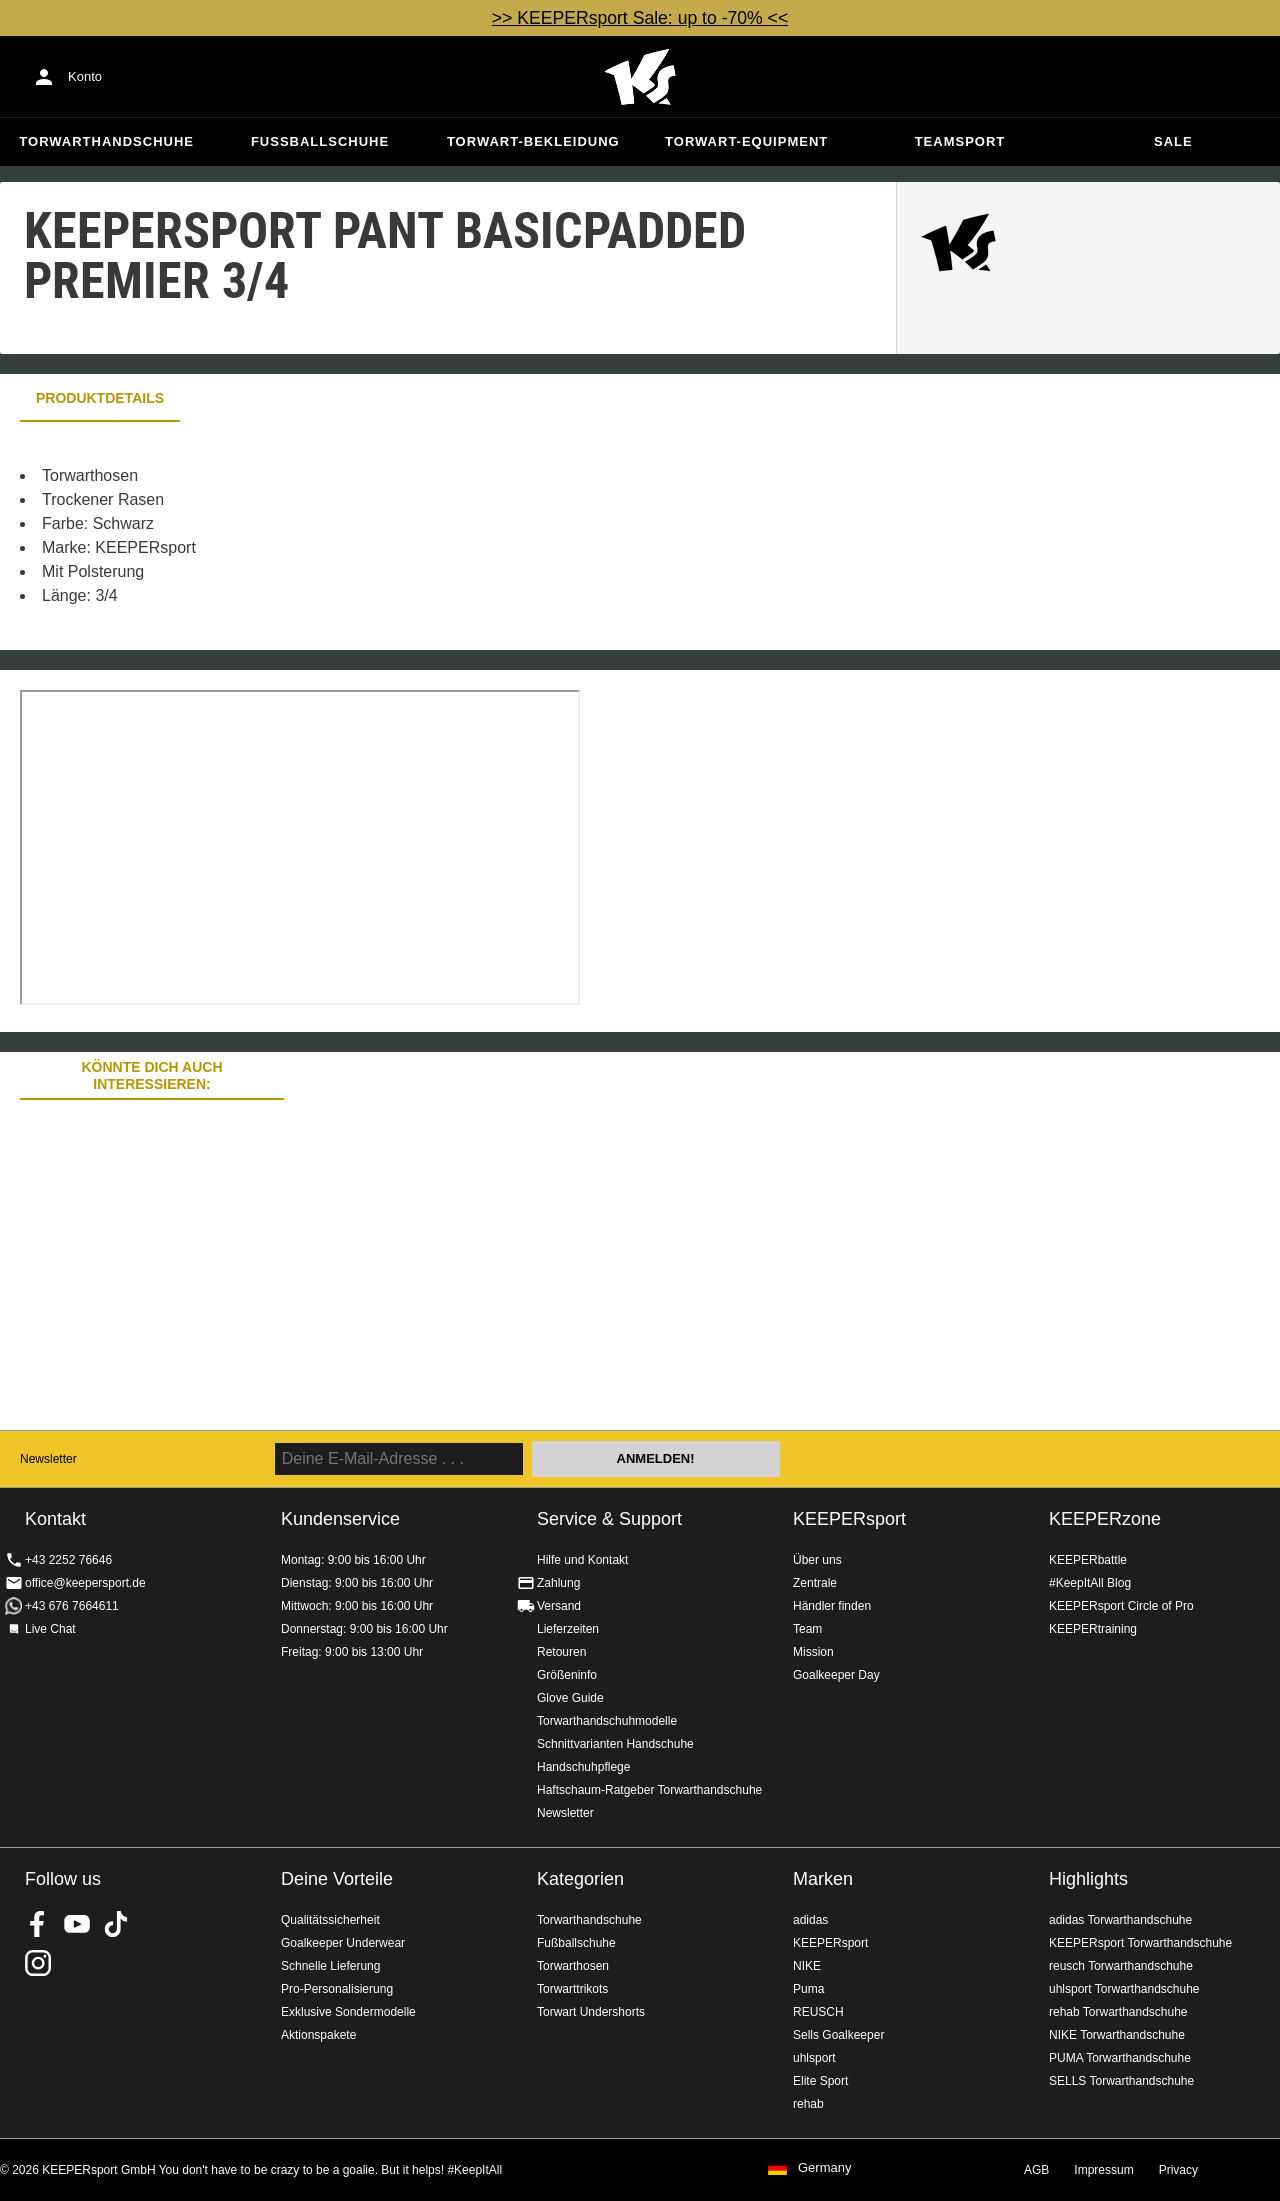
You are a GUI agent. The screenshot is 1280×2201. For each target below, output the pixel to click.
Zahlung (558, 1583)
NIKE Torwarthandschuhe (1117, 2035)
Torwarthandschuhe (106, 141)
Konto (85, 76)
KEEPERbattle (1088, 1560)
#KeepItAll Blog (1090, 1583)
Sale (1173, 141)
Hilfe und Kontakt (582, 1560)
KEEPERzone (1105, 1519)
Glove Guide (570, 1698)
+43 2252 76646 (68, 1560)
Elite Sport (820, 2081)
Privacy (1178, 2170)
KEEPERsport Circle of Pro (1121, 1606)
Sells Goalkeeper (838, 2035)
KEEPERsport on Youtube (77, 1924)
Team (807, 1629)
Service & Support (609, 1519)
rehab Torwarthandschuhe (1118, 2012)
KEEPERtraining (1093, 1629)
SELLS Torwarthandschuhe (1121, 2081)
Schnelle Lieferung (330, 1966)
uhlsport (814, 2058)
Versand (559, 1606)
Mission (813, 1652)
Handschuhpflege (583, 1767)
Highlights (1088, 1879)
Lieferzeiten (568, 1629)
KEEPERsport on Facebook (38, 1924)
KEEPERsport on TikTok (116, 1924)
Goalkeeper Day (836, 1675)
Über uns (817, 1560)
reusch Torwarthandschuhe (1121, 1966)
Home (640, 77)
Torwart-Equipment (746, 141)
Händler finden (832, 1606)
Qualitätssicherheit (330, 1920)
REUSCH (818, 2012)
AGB (1036, 2170)
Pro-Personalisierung (337, 1989)
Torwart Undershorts (591, 2012)
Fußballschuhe (320, 141)
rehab (808, 2104)
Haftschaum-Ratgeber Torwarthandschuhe (649, 1790)
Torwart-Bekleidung (533, 141)
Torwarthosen (573, 1966)
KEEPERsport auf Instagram (38, 1963)
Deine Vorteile (337, 1879)
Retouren (561, 1652)
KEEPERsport (849, 1519)
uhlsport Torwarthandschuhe (1124, 1989)
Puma (808, 1989)
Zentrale (815, 1583)
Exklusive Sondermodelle (348, 2012)
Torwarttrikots (572, 1989)
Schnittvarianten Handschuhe (615, 1744)
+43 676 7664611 (72, 1606)
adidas (810, 1920)
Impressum (1103, 2170)
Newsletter (48, 1459)
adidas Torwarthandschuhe (1120, 1920)
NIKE (807, 1966)
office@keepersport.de (85, 1583)
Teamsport (960, 141)
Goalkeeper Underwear (343, 1943)
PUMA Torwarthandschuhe (1120, 2058)
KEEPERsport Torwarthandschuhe (1140, 1943)
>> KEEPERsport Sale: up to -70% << (640, 18)
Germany (824, 2168)
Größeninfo (567, 1675)
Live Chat (50, 1629)
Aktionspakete (318, 2035)
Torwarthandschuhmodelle (607, 1721)
